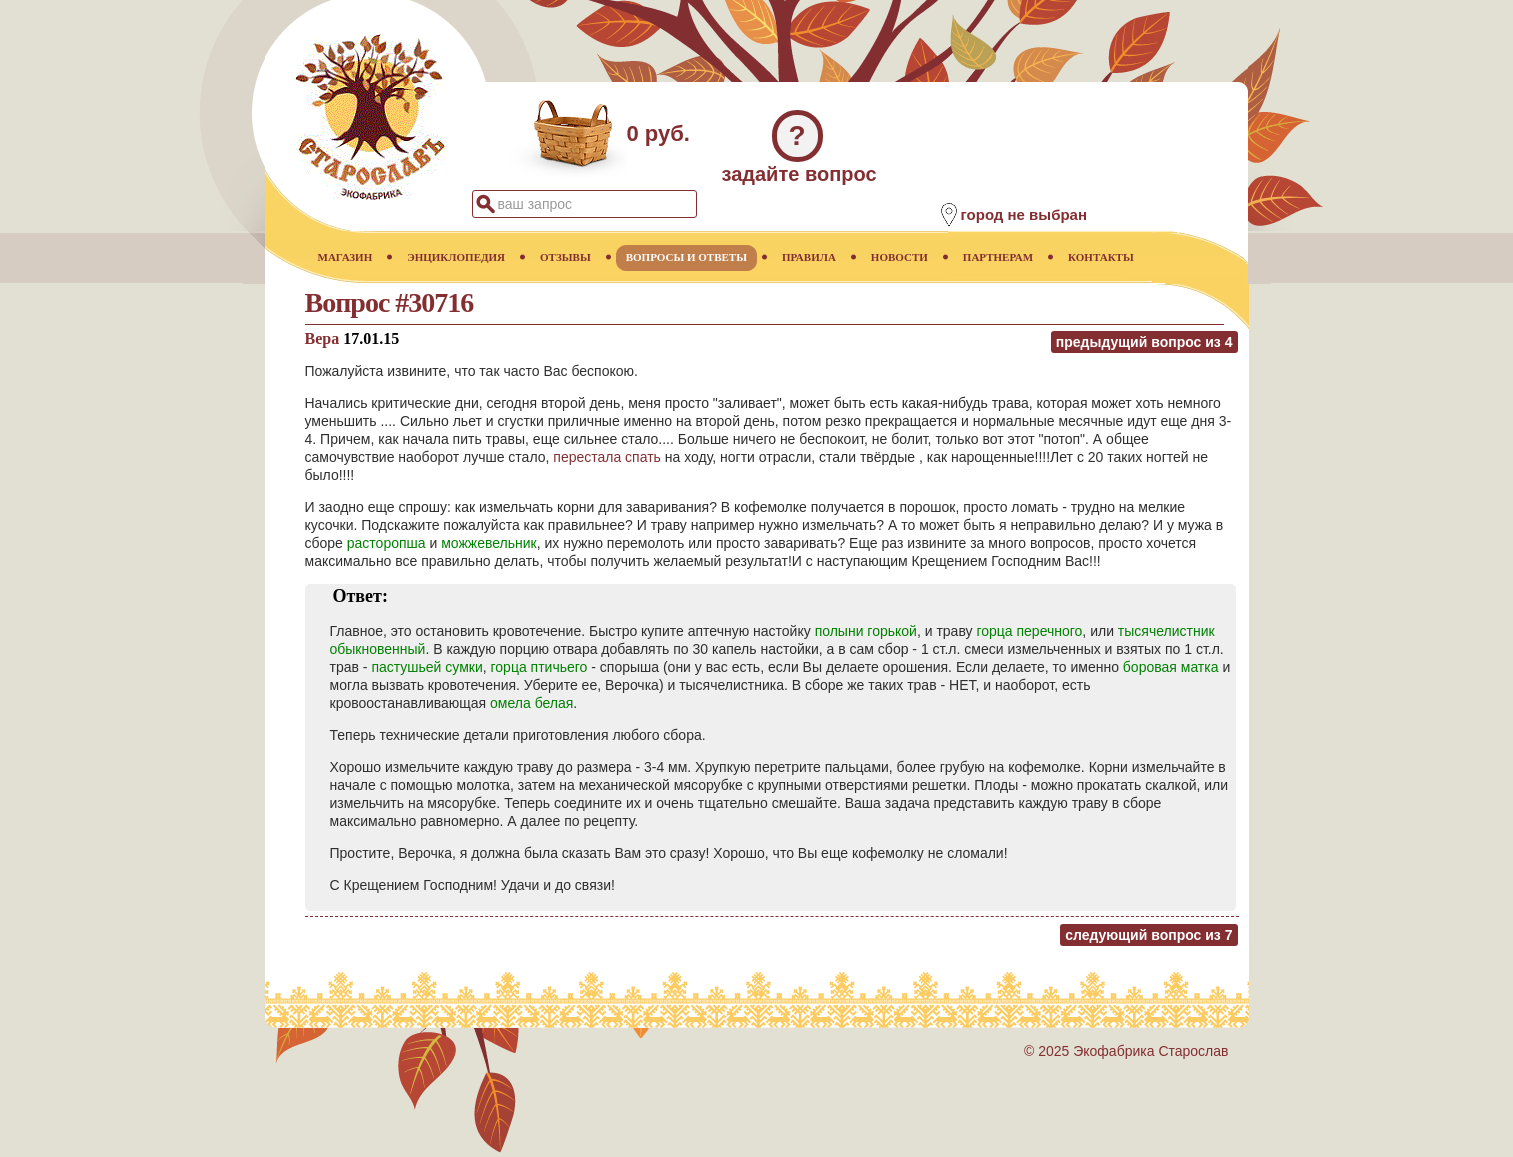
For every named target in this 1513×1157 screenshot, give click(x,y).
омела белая (531, 703)
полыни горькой (866, 631)
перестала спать (607, 457)
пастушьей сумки (426, 667)
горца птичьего (539, 667)
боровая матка (1171, 667)
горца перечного (1029, 631)
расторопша (386, 543)
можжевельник (489, 543)
